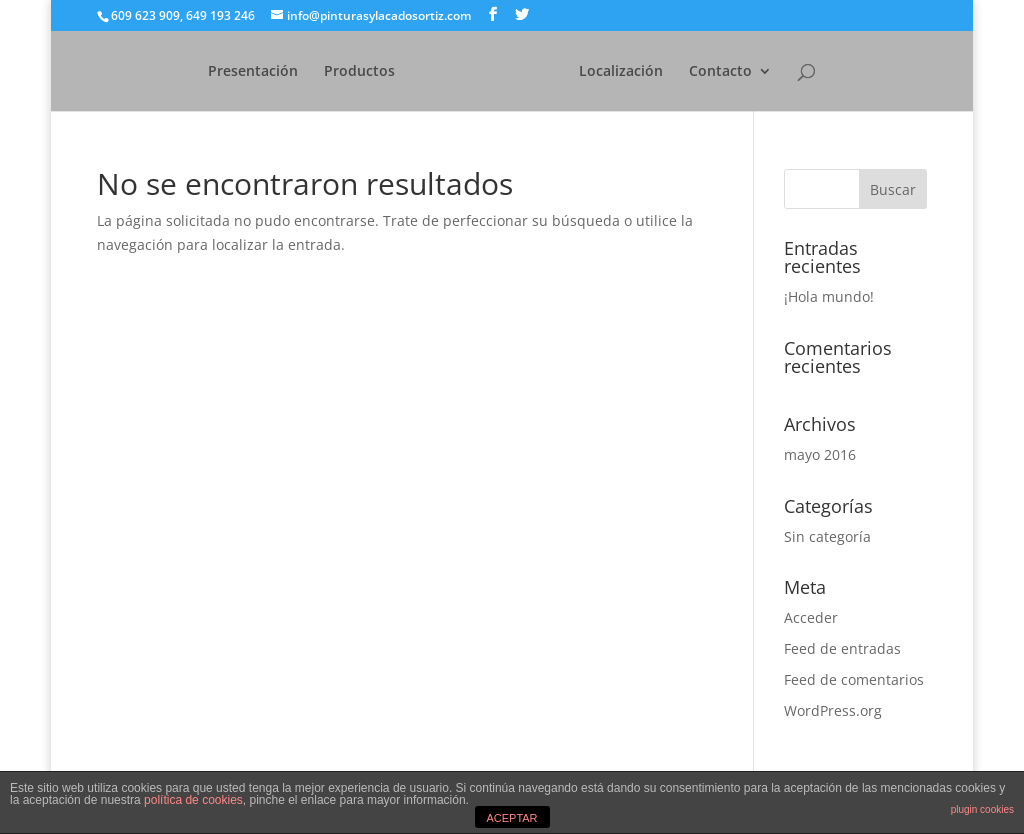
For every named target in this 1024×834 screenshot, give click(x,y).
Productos (327, 72)
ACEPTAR (511, 818)
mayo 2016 (820, 454)
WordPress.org (833, 710)
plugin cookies (982, 809)
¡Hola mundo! (829, 296)
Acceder (811, 617)
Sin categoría (827, 536)
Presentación (221, 72)
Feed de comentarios (854, 679)
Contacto (752, 72)
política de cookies (193, 800)
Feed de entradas (842, 648)
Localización (653, 72)
